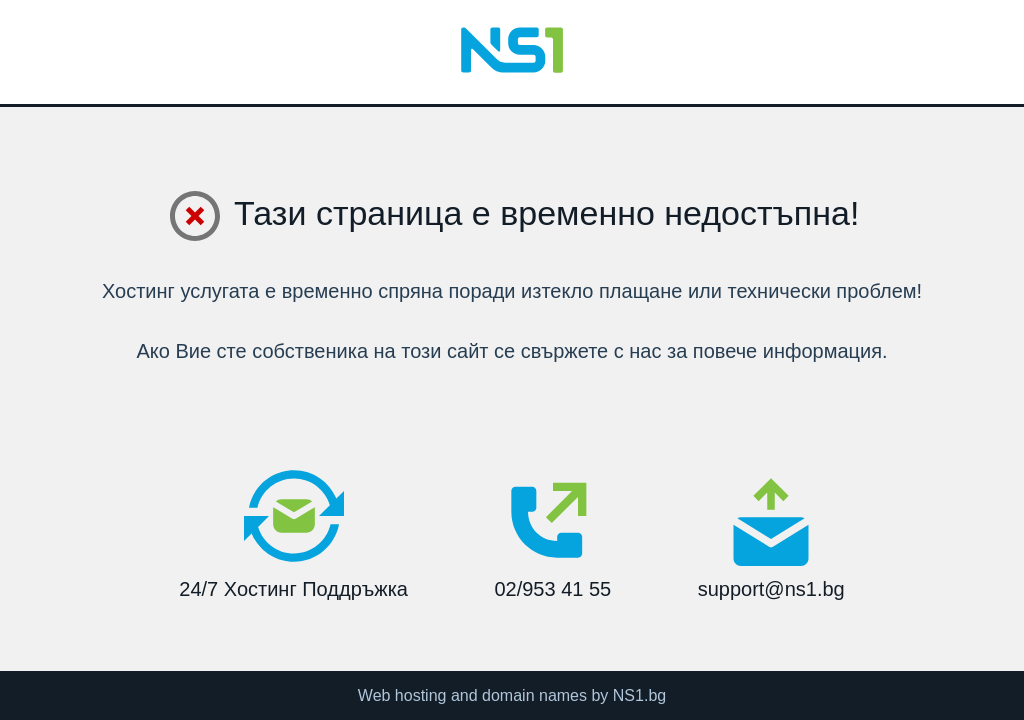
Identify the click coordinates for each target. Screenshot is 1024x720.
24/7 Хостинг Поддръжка (293, 533)
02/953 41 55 (552, 533)
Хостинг (138, 291)
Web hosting (402, 695)
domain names (534, 695)
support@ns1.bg (771, 538)
